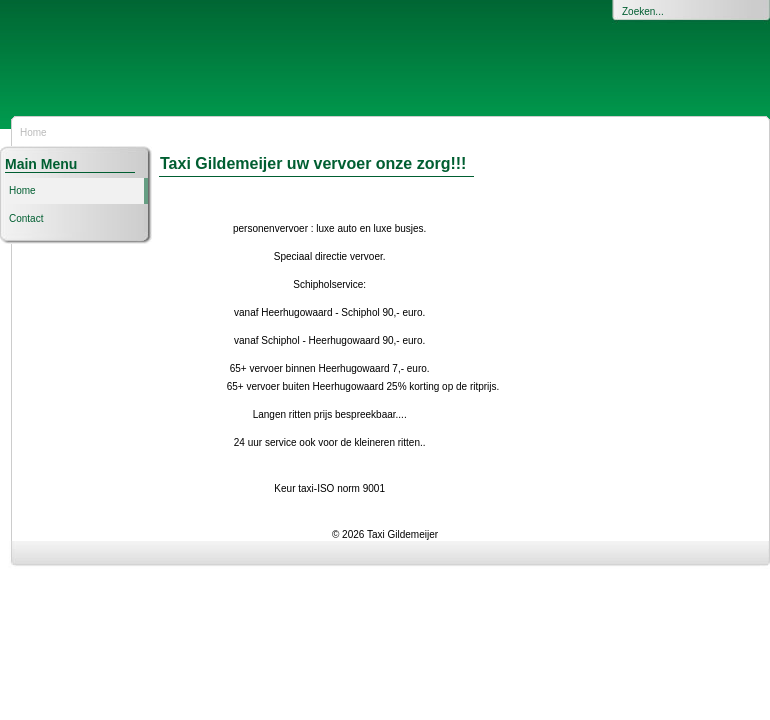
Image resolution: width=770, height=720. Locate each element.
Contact (26, 218)
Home (22, 190)
